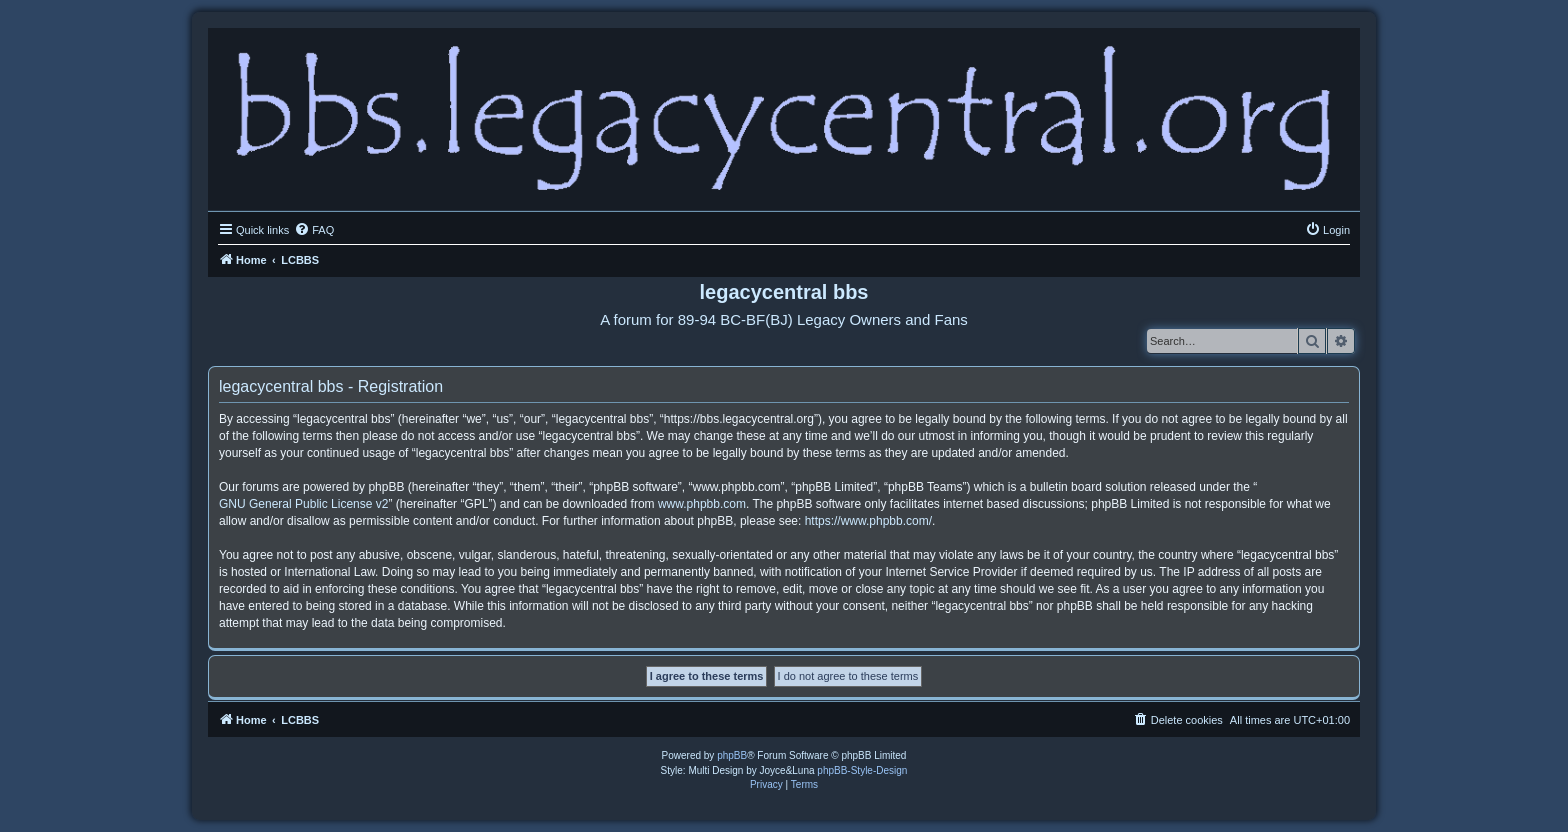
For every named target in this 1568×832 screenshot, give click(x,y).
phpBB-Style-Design (862, 770)
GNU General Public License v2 (303, 504)
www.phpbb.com (702, 504)
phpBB (732, 755)
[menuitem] (314, 230)
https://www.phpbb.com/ (868, 521)
